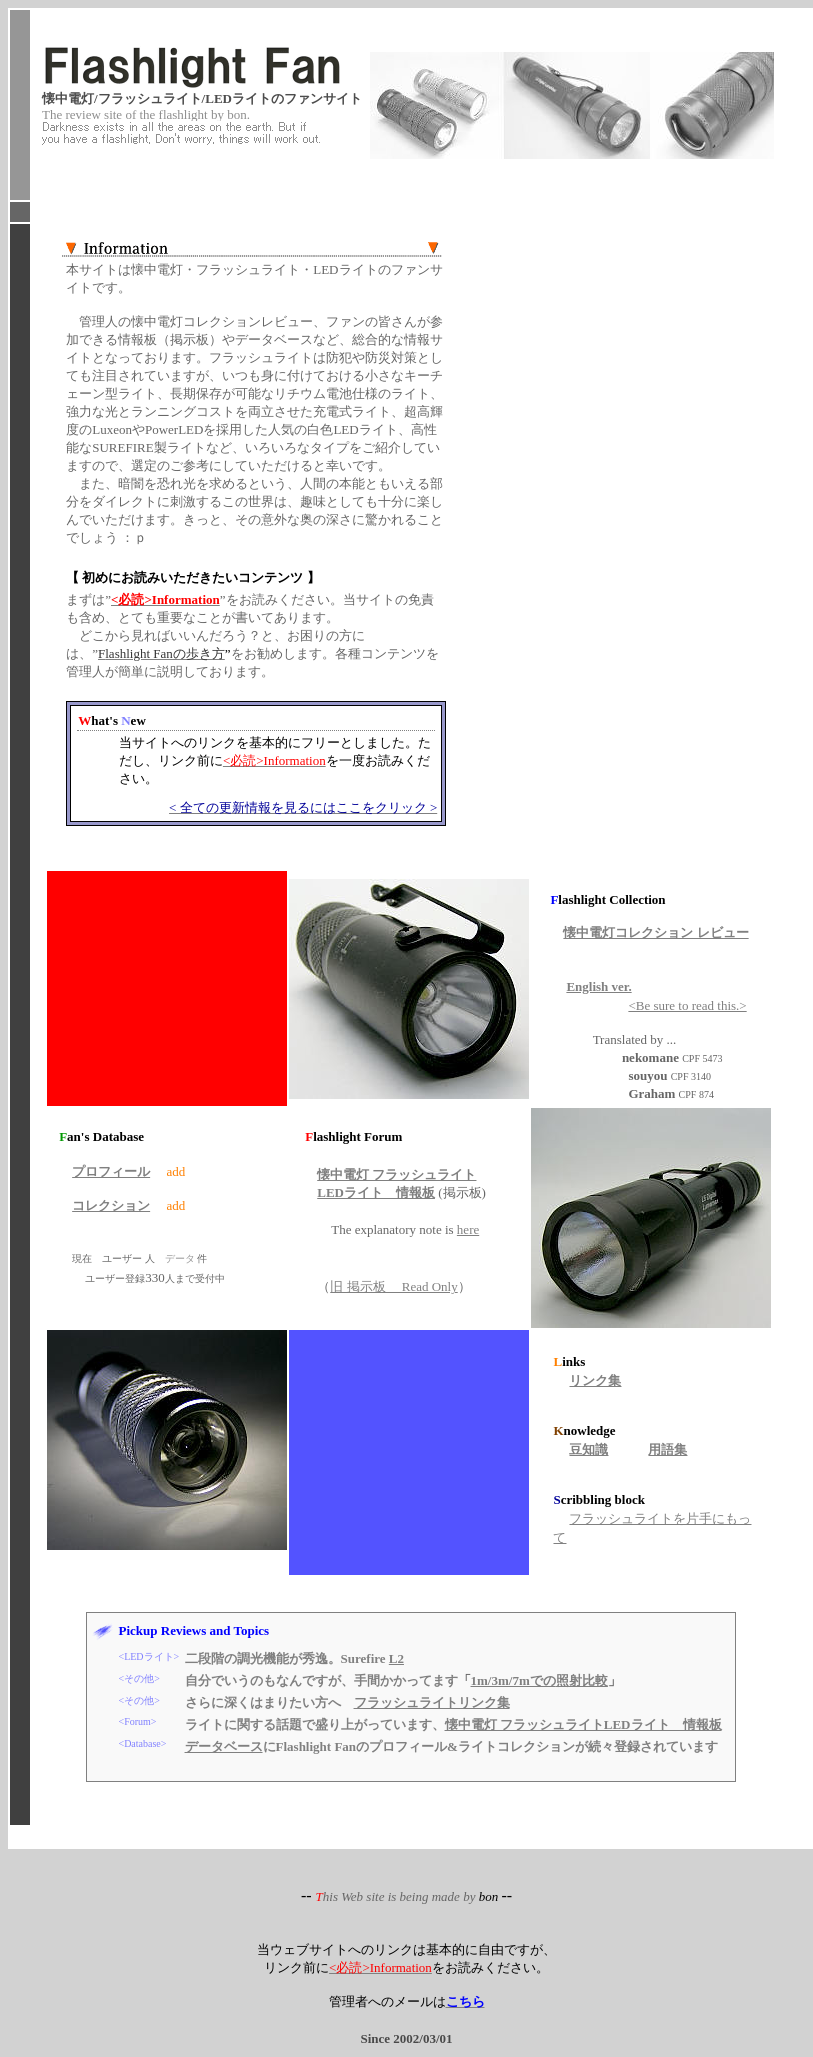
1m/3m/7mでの (539, 1680)
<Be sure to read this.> (687, 1005)
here (468, 1229)
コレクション (111, 1205)
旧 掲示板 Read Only (393, 1286)
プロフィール (111, 1171)
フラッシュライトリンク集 (432, 1702)
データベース (224, 1746)
